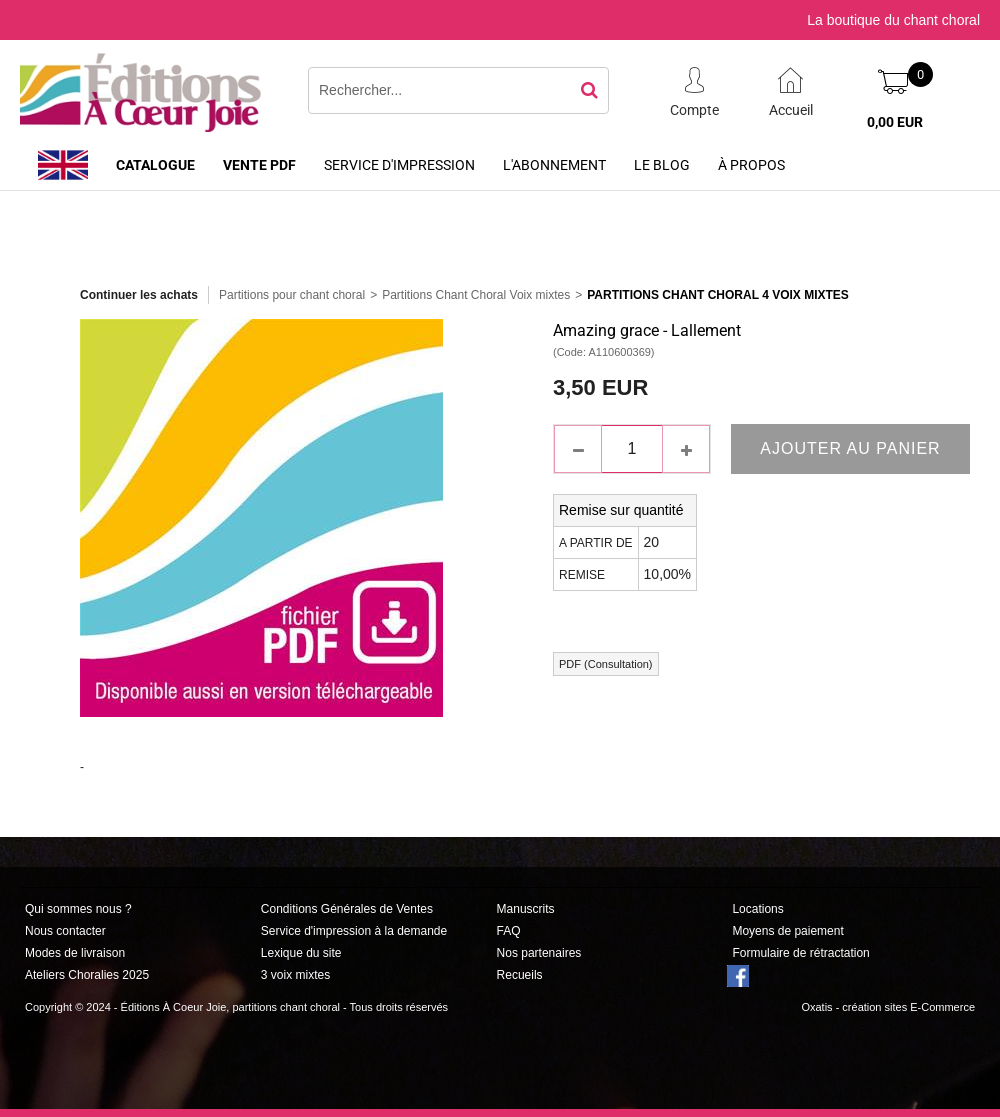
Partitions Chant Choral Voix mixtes (476, 295)
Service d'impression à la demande (354, 931)
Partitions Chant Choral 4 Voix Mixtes (718, 295)
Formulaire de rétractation (800, 953)
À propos (751, 165)
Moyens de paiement (787, 931)
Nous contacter (65, 931)
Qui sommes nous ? (78, 909)
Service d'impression (399, 165)
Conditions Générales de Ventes (347, 909)
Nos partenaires (539, 953)
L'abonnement (554, 165)
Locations (757, 909)
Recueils (520, 975)
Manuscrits (526, 909)
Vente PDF (259, 165)
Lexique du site (301, 953)
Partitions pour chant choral (292, 295)
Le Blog (662, 165)
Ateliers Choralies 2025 (87, 975)
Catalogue (155, 165)
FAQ (509, 931)
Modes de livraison (75, 953)
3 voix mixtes (295, 975)
